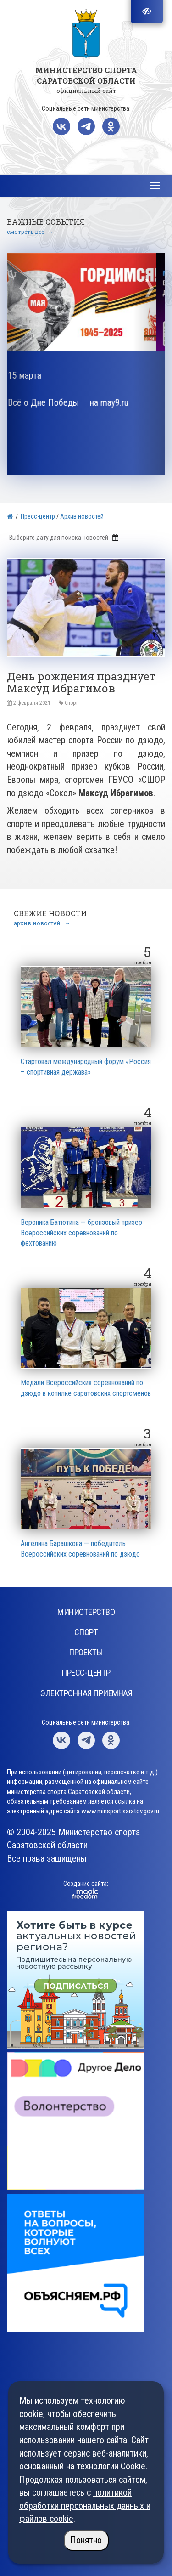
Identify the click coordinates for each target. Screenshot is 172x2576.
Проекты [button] (86, 1652)
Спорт (71, 703)
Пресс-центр (38, 516)
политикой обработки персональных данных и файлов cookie (84, 2505)
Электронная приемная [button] (86, 1693)
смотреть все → (30, 231)
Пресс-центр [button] (86, 1672)
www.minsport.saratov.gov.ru (120, 1811)
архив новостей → (42, 923)
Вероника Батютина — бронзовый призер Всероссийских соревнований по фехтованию (81, 1233)
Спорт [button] (86, 1632)
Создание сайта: (85, 1883)
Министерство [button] (86, 1612)
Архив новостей (82, 516)
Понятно (86, 2540)
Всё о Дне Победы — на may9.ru (77, 402)
